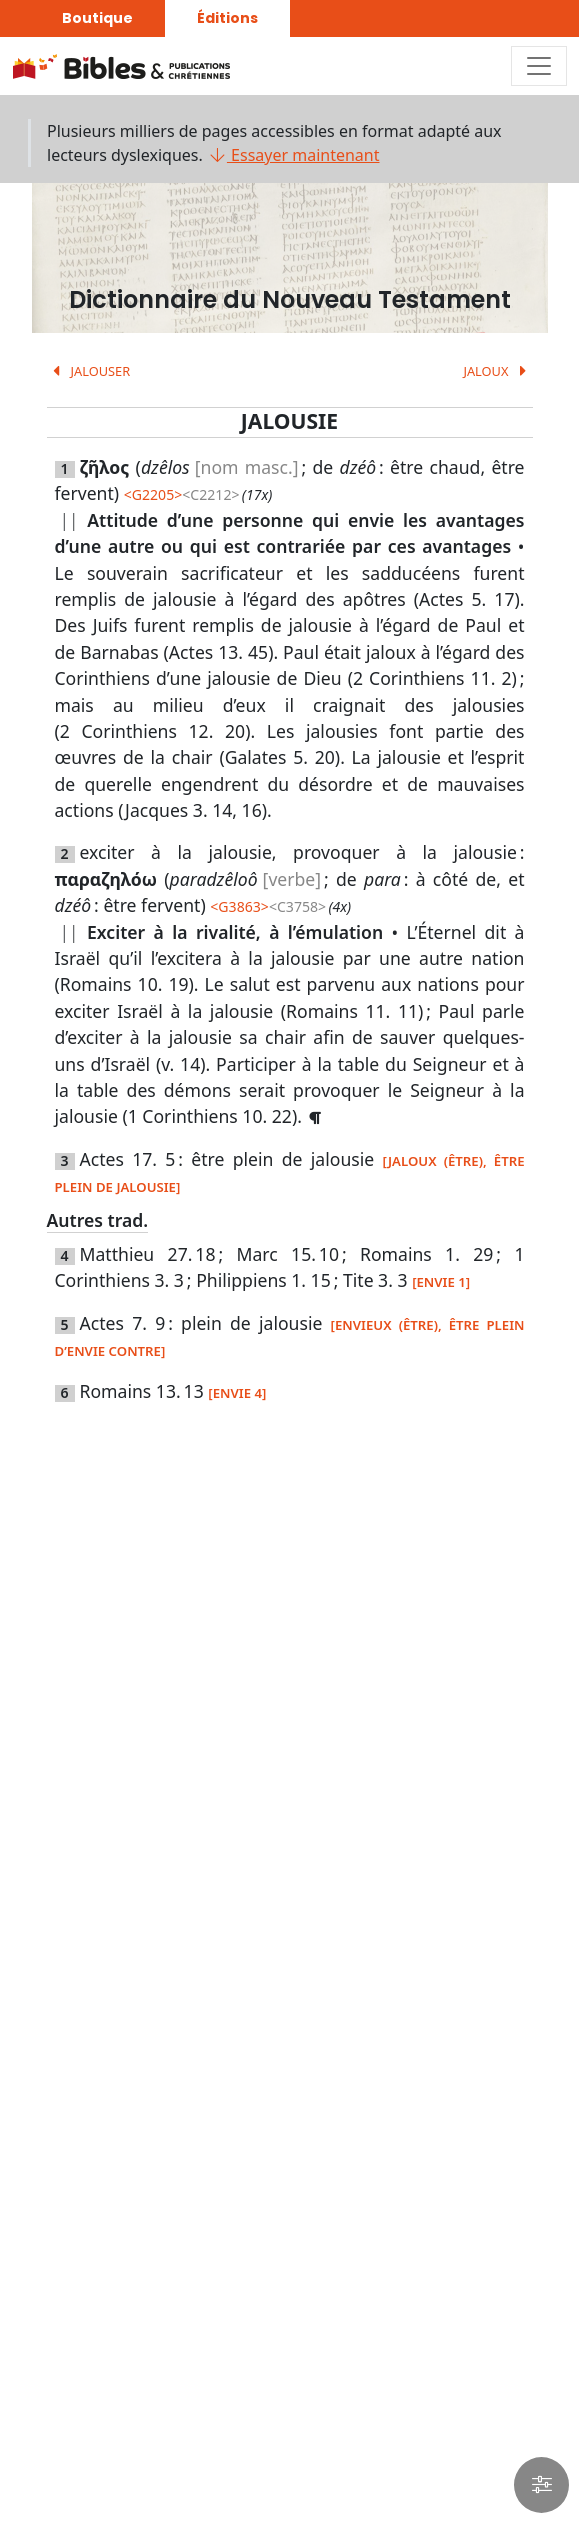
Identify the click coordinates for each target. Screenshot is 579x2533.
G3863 (239, 906)
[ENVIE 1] (441, 1282)
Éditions (227, 18)
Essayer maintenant (293, 155)
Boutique (97, 18)
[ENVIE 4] (237, 1393)
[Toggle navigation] (539, 66)
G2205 (153, 494)
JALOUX (497, 371)
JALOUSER (89, 371)
